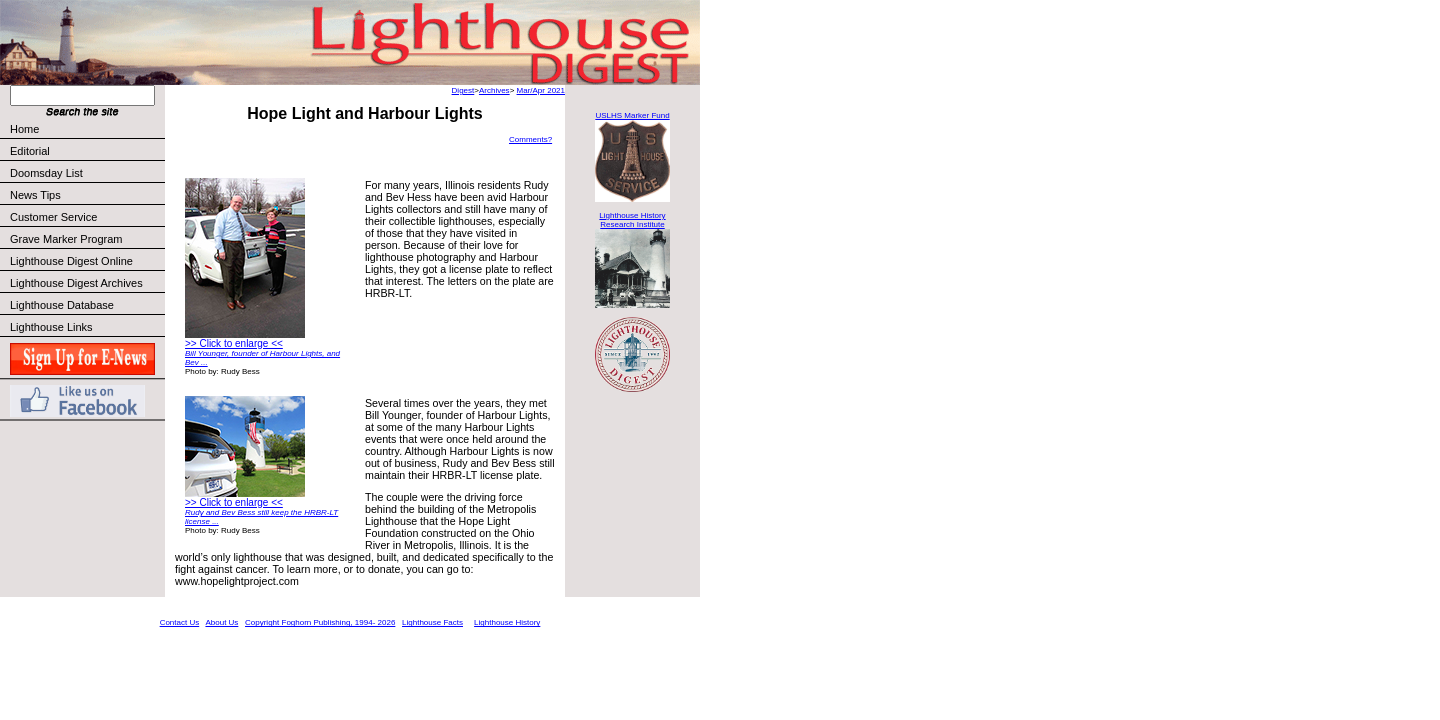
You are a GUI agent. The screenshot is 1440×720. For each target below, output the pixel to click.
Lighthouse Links (51, 327)
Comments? (530, 139)
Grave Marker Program (66, 239)
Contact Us (180, 622)
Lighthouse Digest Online (71, 261)
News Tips (35, 195)
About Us (221, 622)
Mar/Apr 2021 (541, 90)
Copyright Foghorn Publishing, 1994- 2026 (320, 622)
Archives (494, 90)
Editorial (86, 151)
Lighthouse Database (62, 305)
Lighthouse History (507, 622)
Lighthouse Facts (432, 622)
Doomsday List (46, 173)
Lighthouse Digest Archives (76, 283)
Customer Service (86, 217)
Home (24, 129)
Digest (463, 90)
